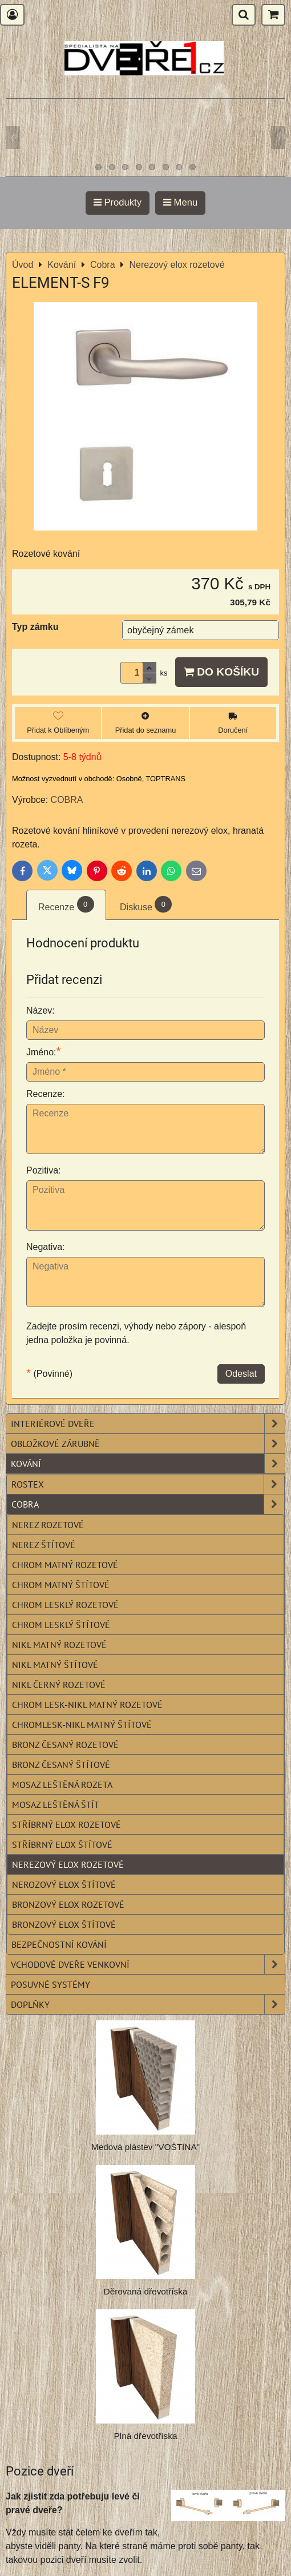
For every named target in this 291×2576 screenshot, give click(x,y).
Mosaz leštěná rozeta (62, 1784)
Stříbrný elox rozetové (66, 1824)
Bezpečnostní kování (59, 1944)
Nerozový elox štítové (64, 1884)
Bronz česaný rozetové (65, 1744)
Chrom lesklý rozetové (65, 1604)
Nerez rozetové (48, 1524)
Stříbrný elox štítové (62, 1844)
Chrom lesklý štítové (61, 1624)
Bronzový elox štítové (64, 1924)
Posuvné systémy (50, 1984)
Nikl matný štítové (55, 1664)
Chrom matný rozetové (65, 1564)
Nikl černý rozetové (59, 1684)
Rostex (147, 1484)
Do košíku (221, 672)
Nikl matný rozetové (59, 1644)
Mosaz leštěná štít (55, 1804)
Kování (148, 1463)
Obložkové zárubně (148, 1443)
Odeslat (241, 1374)
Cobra (147, 1504)
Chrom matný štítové (61, 1584)
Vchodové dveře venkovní (148, 1964)
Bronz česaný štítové (61, 1764)
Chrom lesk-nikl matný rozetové (87, 1704)
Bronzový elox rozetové (68, 1904)
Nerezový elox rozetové (68, 1864)
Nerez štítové (43, 1544)
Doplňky (148, 2004)
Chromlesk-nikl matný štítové (82, 1724)
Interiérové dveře (148, 1423)
